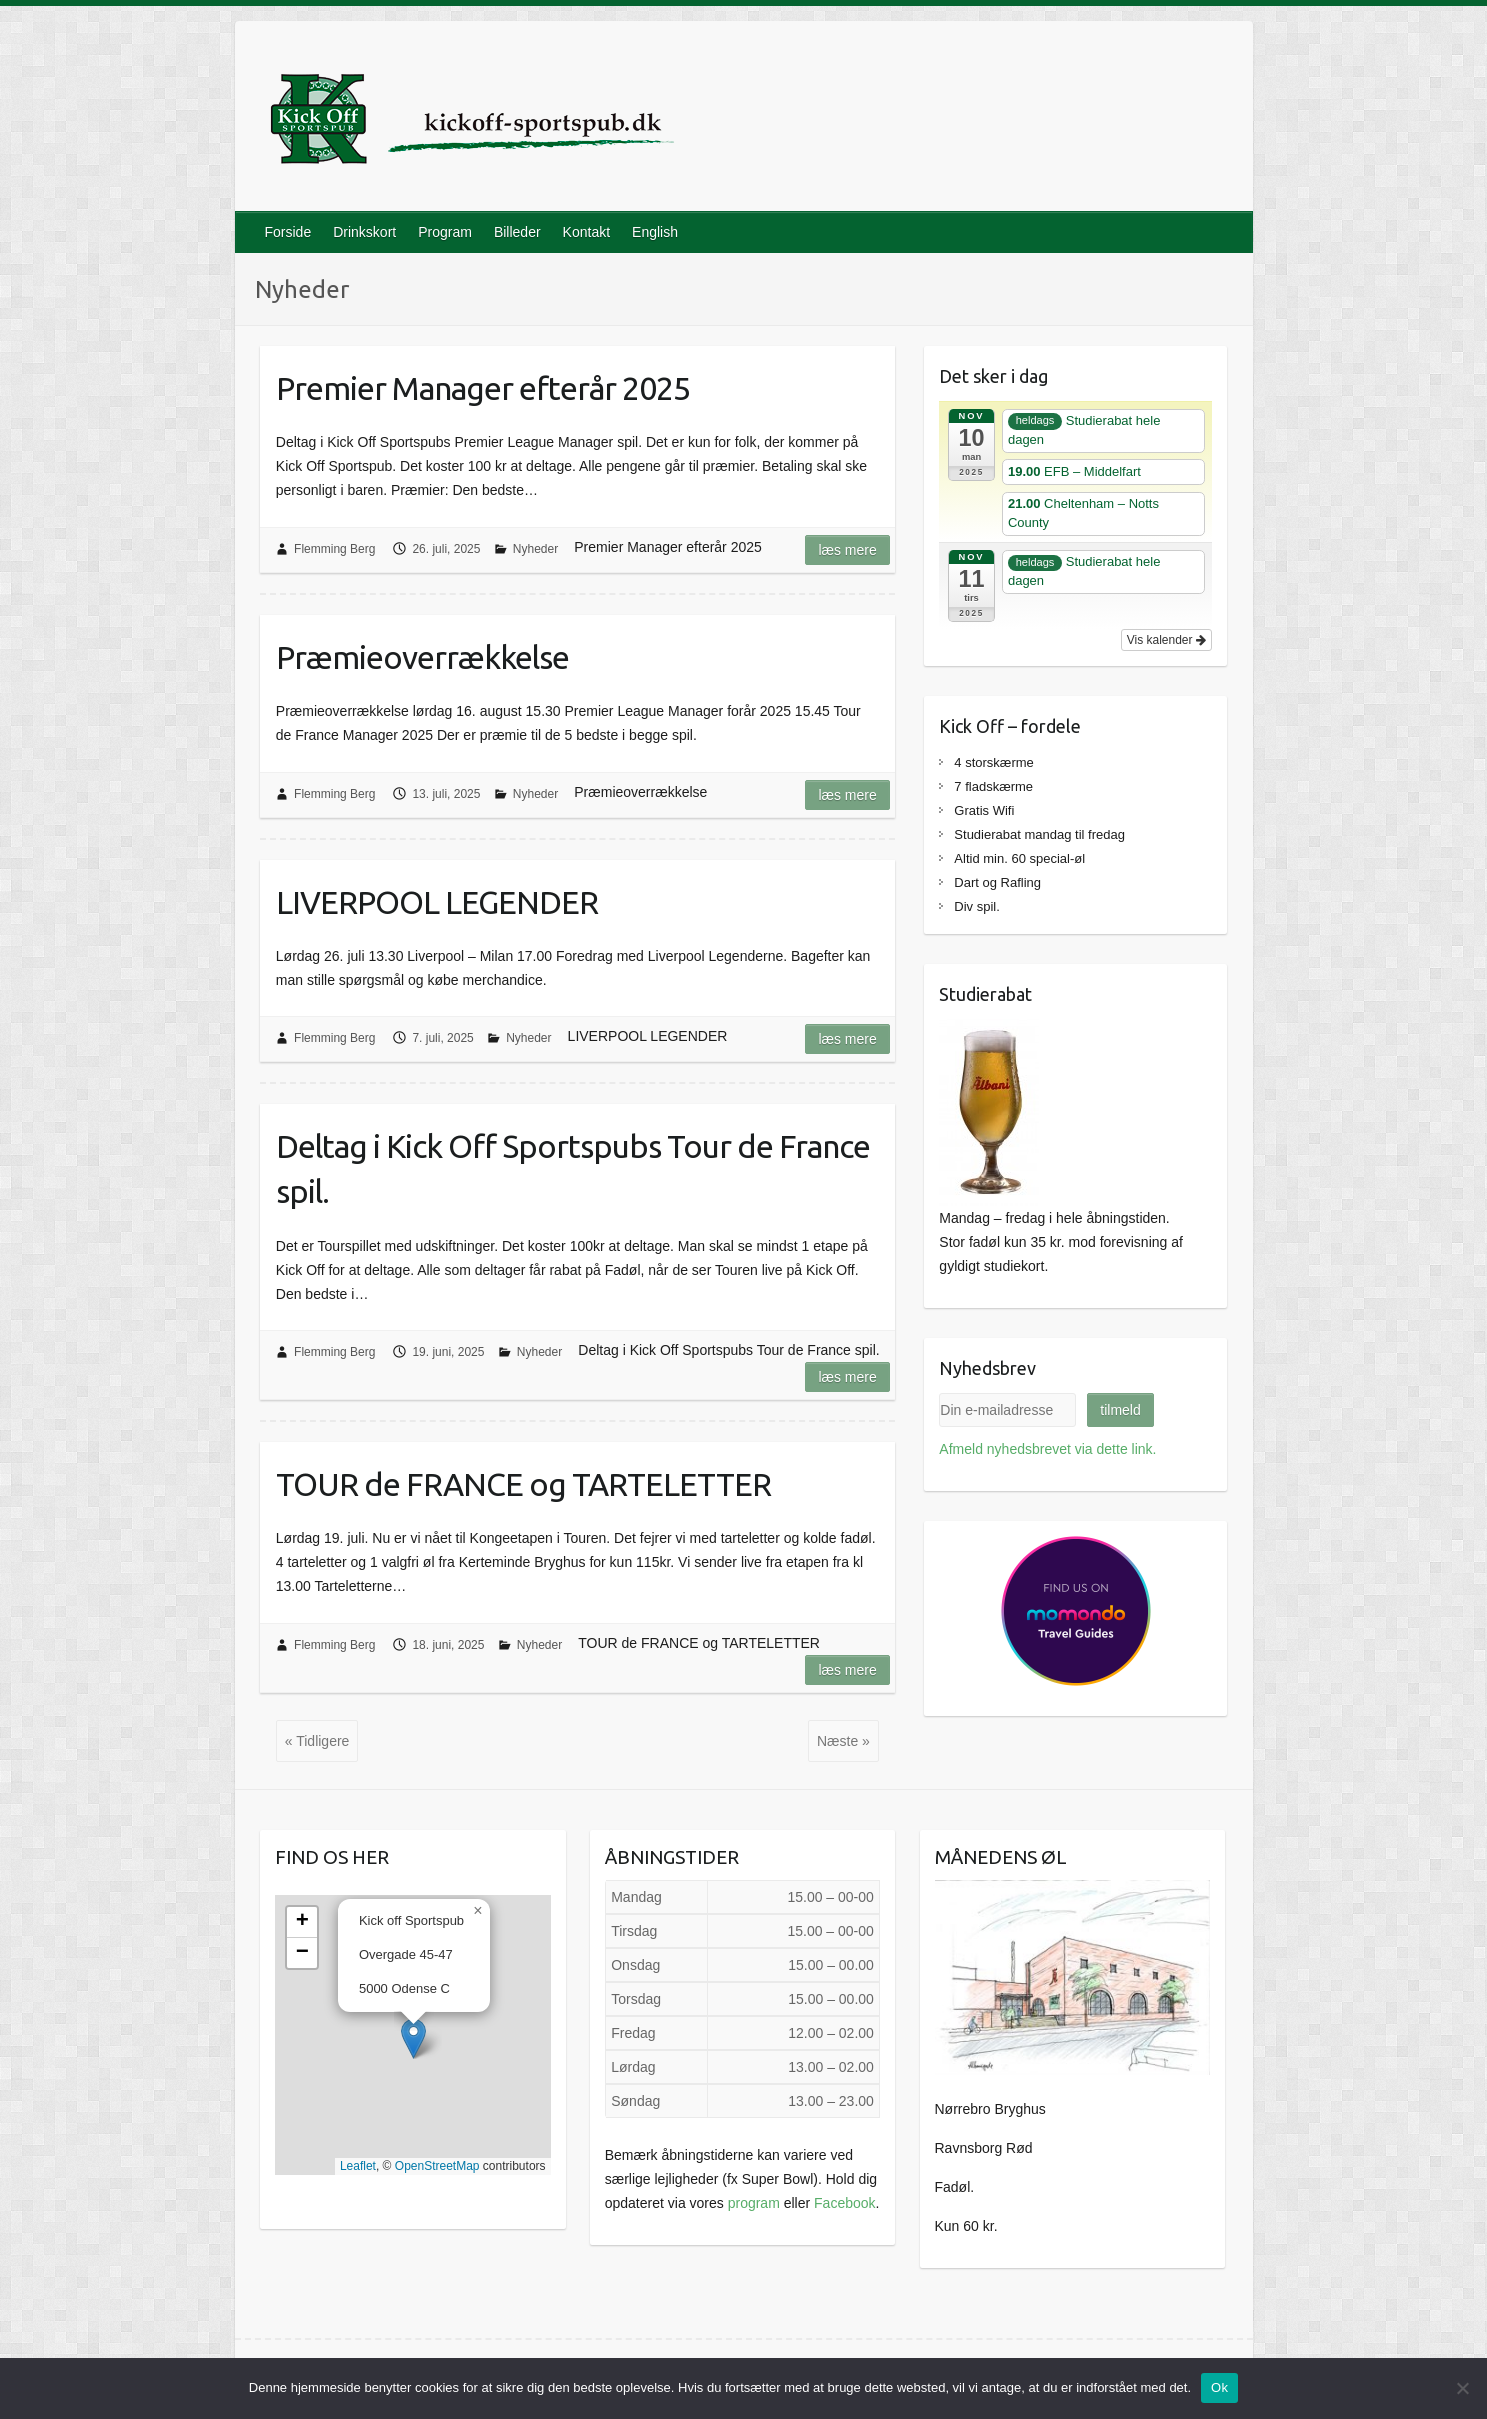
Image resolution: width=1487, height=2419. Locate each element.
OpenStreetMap (437, 2166)
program (754, 2203)
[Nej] (1462, 2388)
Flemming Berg (334, 549)
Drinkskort (364, 232)
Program (445, 232)
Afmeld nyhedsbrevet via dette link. (1047, 1449)
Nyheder (535, 549)
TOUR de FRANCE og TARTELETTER (523, 1484)
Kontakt (586, 232)
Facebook (844, 2203)
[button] (413, 2038)
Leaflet (358, 2166)
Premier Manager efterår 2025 (483, 388)
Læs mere (847, 550)
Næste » (843, 1741)
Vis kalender (1166, 640)
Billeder (517, 232)
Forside (288, 232)
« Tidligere (317, 1741)
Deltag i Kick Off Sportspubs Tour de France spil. (573, 1168)
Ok (1219, 2387)
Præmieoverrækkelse (422, 657)
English (655, 232)
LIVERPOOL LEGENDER (437, 902)
